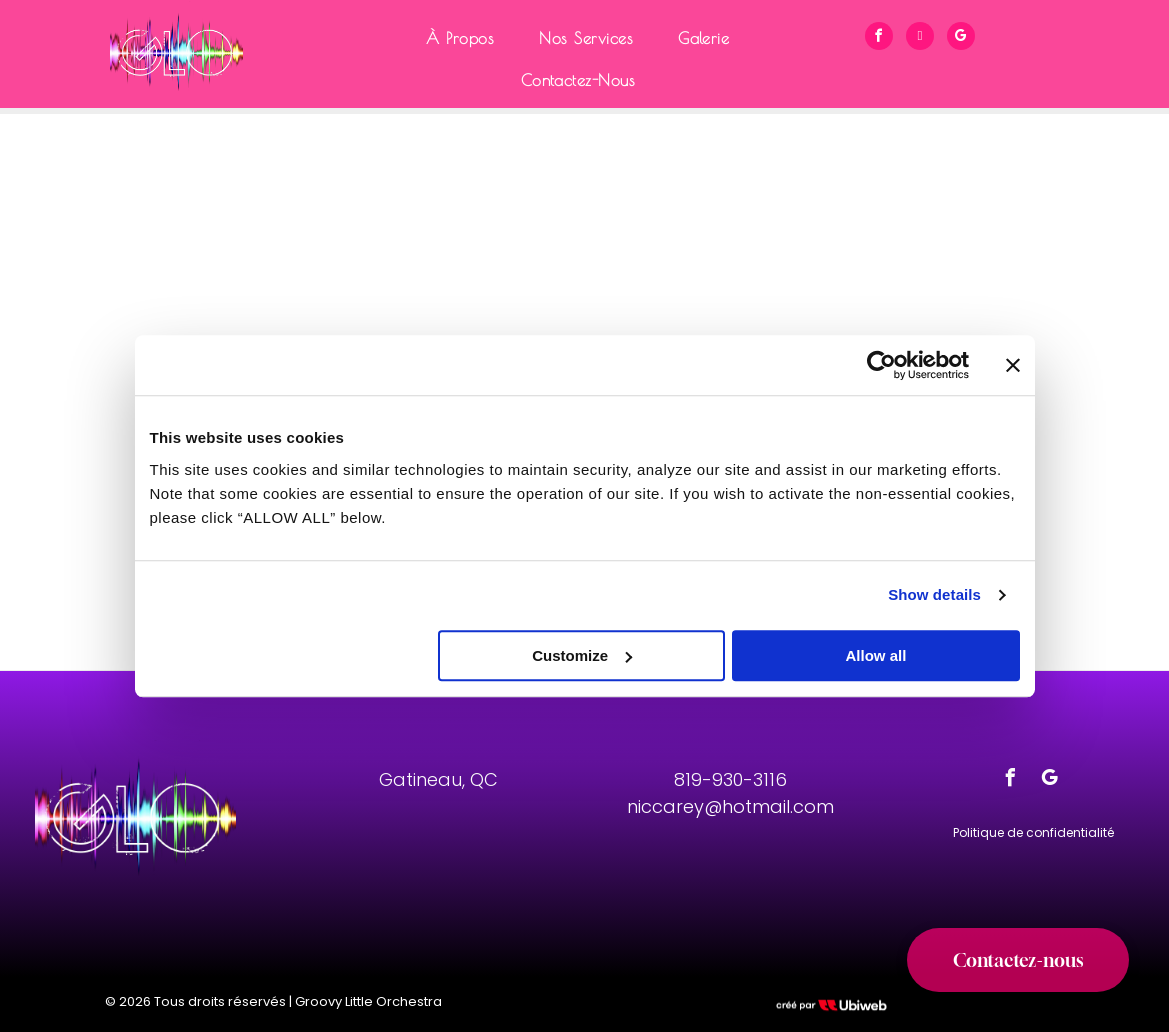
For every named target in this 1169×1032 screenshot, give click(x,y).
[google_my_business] (961, 38)
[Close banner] (1013, 365)
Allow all (876, 655)
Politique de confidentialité (1033, 832)
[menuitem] (467, 38)
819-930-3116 (730, 779)
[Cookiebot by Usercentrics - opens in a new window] (881, 365)
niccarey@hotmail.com (730, 806)
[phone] (920, 38)
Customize (582, 655)
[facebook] (879, 38)
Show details (934, 594)
